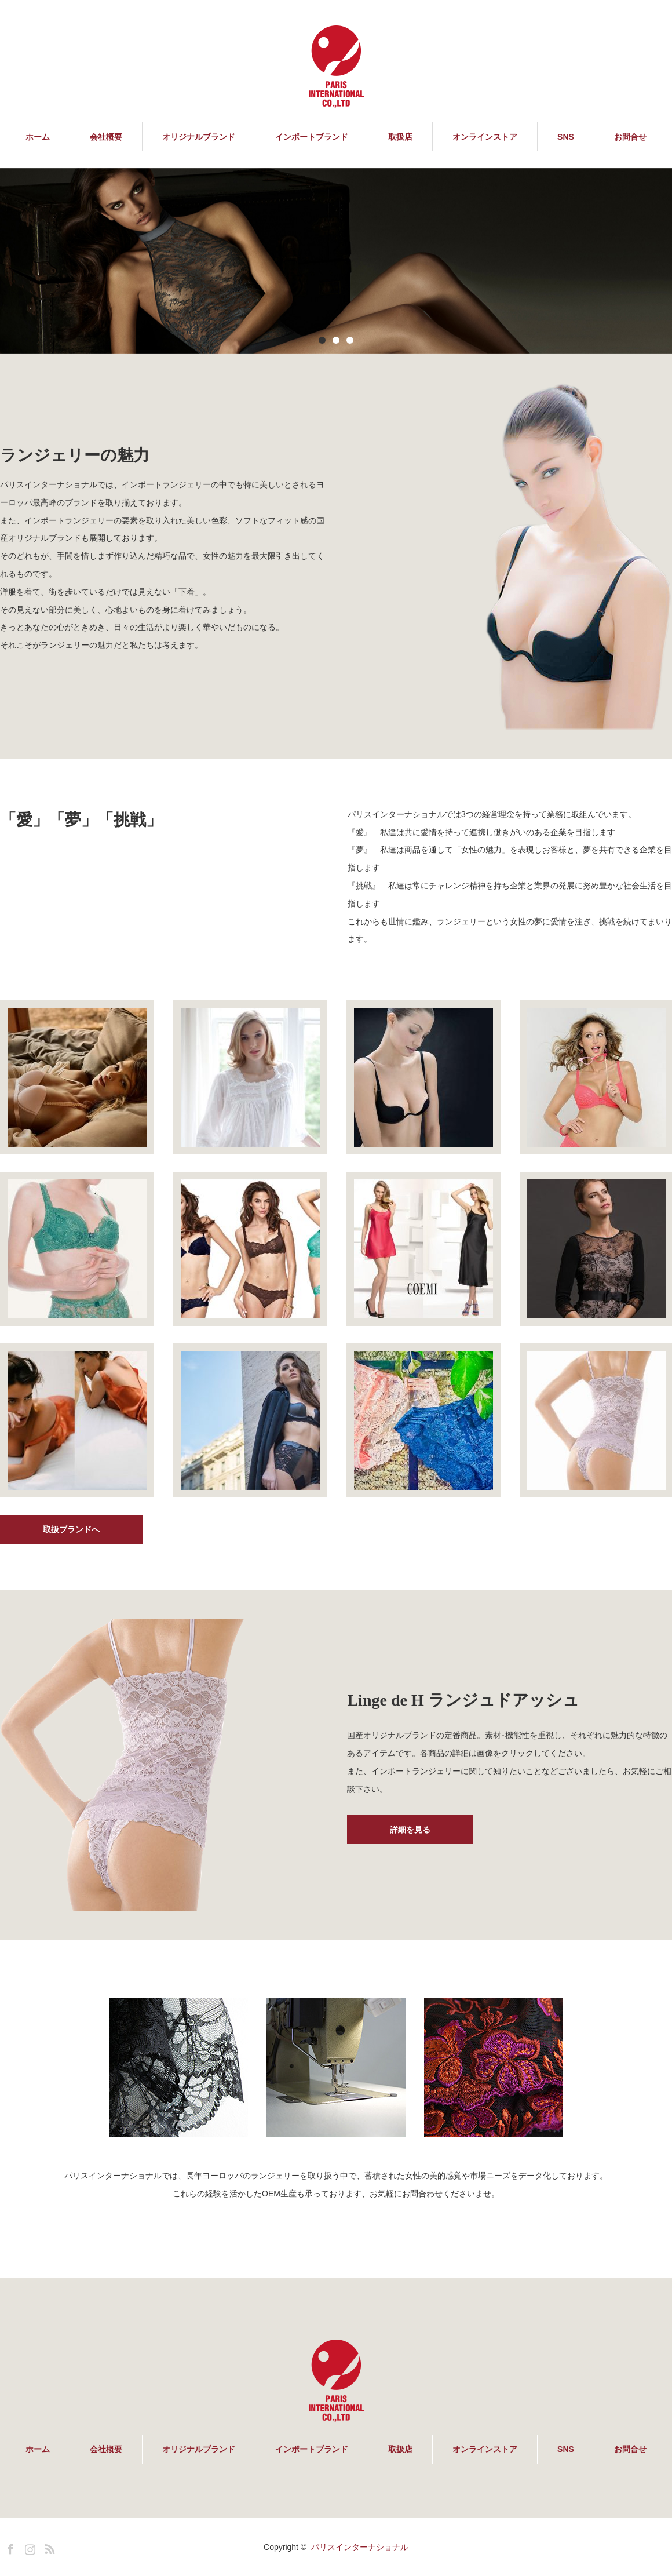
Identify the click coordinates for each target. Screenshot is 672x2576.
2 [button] (336, 340)
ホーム (37, 136)
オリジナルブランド (198, 136)
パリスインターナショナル (359, 2547)
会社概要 (106, 136)
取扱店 (400, 136)
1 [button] (322, 340)
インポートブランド (311, 136)
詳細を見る (410, 1829)
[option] (336, 261)
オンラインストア (484, 136)
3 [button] (349, 340)
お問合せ (630, 136)
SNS (565, 136)
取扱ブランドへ (71, 1529)
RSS (48, 2547)
